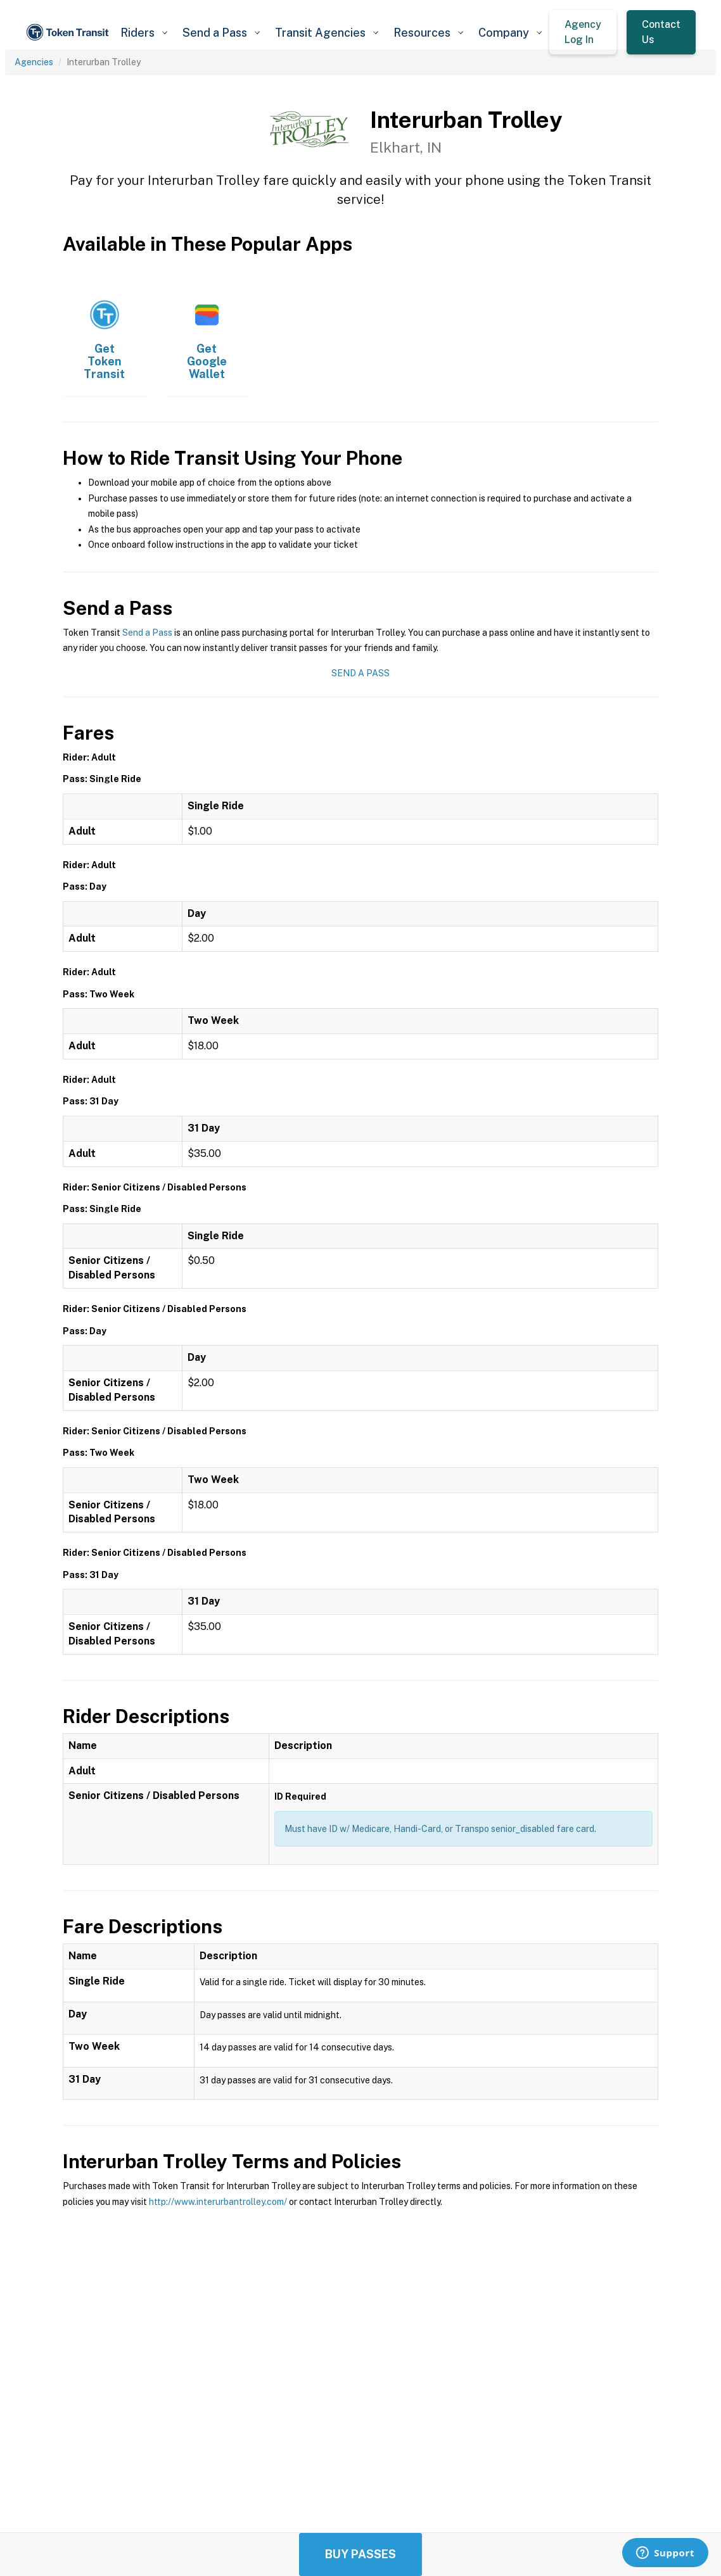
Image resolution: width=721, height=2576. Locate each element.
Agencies (34, 62)
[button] (144, 32)
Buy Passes (360, 2554)
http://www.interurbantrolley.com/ (218, 2202)
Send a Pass (147, 633)
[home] (69, 32)
